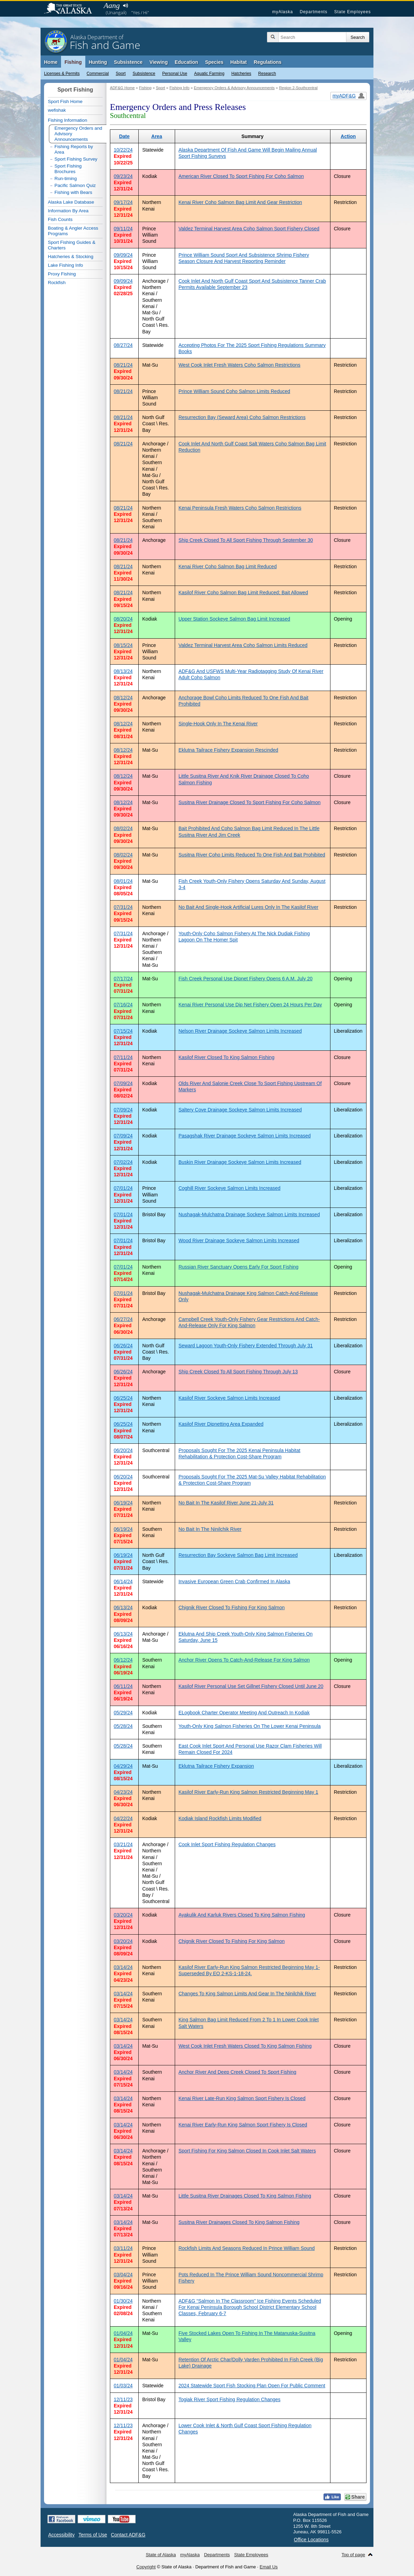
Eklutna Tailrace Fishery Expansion (216, 1766)
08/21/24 (123, 365)
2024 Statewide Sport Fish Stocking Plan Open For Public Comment (252, 2385)
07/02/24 (123, 1162)
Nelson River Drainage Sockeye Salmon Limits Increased (240, 1031)
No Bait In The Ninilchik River (210, 1529)
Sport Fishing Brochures (68, 168)
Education (186, 62)
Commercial (98, 73)
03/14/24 (123, 1967)
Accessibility (61, 2534)
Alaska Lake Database (71, 202)
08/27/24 (123, 345)
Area (156, 136)
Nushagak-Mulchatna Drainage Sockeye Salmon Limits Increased (249, 1214)
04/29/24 (123, 1766)
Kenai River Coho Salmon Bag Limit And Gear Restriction (240, 202)
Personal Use (174, 73)
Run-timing (65, 178)
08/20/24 (123, 619)
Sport (121, 73)
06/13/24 (123, 1607)
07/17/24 (123, 978)
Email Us (269, 2566)
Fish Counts (60, 219)
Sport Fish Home (65, 101)
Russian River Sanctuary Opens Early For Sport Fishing (239, 1267)
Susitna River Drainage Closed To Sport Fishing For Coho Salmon (250, 802)
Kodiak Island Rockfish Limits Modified (220, 1818)
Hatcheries (241, 73)
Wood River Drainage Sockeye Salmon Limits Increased (239, 1240)
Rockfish (57, 282)
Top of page (353, 2554)
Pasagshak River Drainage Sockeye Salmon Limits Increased (245, 1135)
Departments (313, 11)
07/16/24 (123, 1004)
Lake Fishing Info (65, 265)
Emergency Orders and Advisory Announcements (78, 134)
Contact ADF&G (128, 2534)
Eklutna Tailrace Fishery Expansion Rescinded (228, 750)
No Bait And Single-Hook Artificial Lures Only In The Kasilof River (249, 907)
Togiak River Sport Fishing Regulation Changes (230, 2399)
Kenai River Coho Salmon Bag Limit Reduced (228, 566)
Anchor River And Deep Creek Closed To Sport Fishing (237, 2072)
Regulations (268, 62)
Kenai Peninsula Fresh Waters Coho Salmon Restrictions (240, 508)
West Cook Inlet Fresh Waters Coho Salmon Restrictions (240, 365)
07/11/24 (123, 1057)
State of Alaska (71, 9)
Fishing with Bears (73, 192)
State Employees (352, 11)
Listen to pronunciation (125, 5)
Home (51, 62)
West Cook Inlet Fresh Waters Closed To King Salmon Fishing (245, 2046)
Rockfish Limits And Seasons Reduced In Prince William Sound (247, 2248)
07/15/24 (123, 1031)
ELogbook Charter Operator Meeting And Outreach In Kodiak (244, 1712)
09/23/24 (123, 176)
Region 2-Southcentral (298, 88)
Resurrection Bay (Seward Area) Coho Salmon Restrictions (242, 417)
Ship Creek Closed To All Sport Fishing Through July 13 (238, 1371)
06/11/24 (123, 1686)
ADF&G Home (122, 88)
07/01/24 (123, 1188)
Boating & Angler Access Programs (73, 230)
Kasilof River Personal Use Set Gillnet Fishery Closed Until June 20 (251, 1686)
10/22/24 (123, 150)
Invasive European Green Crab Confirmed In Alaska (234, 1581)
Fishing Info (180, 88)
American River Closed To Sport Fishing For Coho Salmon (241, 176)
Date (124, 136)
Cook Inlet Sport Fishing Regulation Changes (227, 1844)
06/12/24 (123, 1660)
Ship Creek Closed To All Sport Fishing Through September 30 (246, 540)
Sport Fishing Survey (75, 159)
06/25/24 (123, 1398)
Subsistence (143, 73)
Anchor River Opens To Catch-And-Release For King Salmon (244, 1660)
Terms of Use (92, 2534)
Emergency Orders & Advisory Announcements (234, 88)
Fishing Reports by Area (73, 149)
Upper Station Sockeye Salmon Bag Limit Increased (234, 619)
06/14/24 (123, 1581)
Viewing (158, 62)
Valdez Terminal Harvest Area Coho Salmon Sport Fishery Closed (249, 228)
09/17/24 (123, 202)
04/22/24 (123, 1818)
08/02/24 (123, 828)
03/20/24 (123, 1915)
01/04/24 (123, 2333)
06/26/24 (123, 1345)
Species (214, 62)
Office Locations (311, 2539)
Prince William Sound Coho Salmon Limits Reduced (234, 391)
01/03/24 (123, 2385)
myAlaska (282, 11)
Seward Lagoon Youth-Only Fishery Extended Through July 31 (246, 1345)
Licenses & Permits (62, 73)
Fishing (73, 62)
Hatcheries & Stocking (70, 256)
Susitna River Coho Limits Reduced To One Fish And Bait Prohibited (252, 855)
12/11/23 (123, 2399)
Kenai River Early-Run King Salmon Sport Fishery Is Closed (243, 2124)
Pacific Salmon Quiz (75, 185)
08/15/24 (123, 645)
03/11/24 (123, 2248)
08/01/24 (123, 881)
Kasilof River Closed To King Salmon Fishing (227, 1057)
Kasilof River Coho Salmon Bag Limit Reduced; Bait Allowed (243, 592)
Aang (112, 5)
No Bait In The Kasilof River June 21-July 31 (226, 1502)
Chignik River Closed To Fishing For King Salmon (232, 1607)
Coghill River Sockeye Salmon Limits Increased (230, 1188)
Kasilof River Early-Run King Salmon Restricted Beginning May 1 (248, 1792)
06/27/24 (123, 1319)
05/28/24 (123, 1726)
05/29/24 (123, 1712)
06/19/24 (123, 1502)
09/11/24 (123, 228)
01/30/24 (123, 2301)
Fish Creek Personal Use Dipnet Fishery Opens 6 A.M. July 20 (246, 978)
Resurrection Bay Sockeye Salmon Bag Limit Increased (238, 1555)
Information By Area (68, 210)
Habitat (238, 62)
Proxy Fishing (62, 273)
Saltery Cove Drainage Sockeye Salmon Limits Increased (240, 1109)
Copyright (146, 2566)
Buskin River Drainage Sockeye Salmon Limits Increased (240, 1162)
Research (267, 73)
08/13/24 (123, 671)
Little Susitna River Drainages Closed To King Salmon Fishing (245, 2196)
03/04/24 (123, 2274)
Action (348, 136)
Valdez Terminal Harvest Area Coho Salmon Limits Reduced (243, 645)
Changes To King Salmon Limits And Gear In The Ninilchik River (247, 1993)
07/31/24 (123, 907)
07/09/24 (123, 1083)
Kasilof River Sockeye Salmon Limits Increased (229, 1398)
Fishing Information (67, 120)
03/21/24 (123, 1844)
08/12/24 (123, 697)
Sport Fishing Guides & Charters (71, 245)
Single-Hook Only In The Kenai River (218, 723)
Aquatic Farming (209, 73)
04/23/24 (123, 1792)
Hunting (98, 62)
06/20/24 (123, 1450)
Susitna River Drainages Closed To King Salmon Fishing (239, 2222)
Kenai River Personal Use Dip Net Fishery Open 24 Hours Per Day (250, 1004)
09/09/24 (123, 255)
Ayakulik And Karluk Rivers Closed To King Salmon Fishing (242, 1915)
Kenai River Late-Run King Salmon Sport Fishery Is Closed (242, 2098)
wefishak (57, 110)
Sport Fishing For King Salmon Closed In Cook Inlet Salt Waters (247, 2150)
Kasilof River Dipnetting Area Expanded (221, 1424)
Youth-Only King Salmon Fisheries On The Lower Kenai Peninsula (250, 1726)
